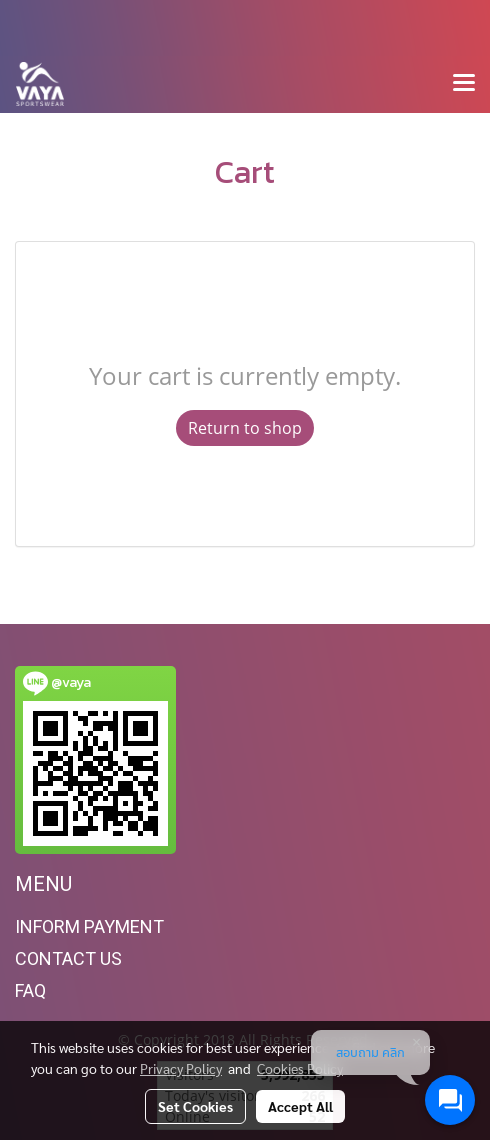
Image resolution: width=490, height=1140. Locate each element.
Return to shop (245, 428)
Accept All (300, 1106)
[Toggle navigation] (464, 84)
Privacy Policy (181, 1068)
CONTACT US (68, 958)
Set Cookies (195, 1106)
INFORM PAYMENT (89, 926)
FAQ (30, 990)
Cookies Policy (300, 1068)
